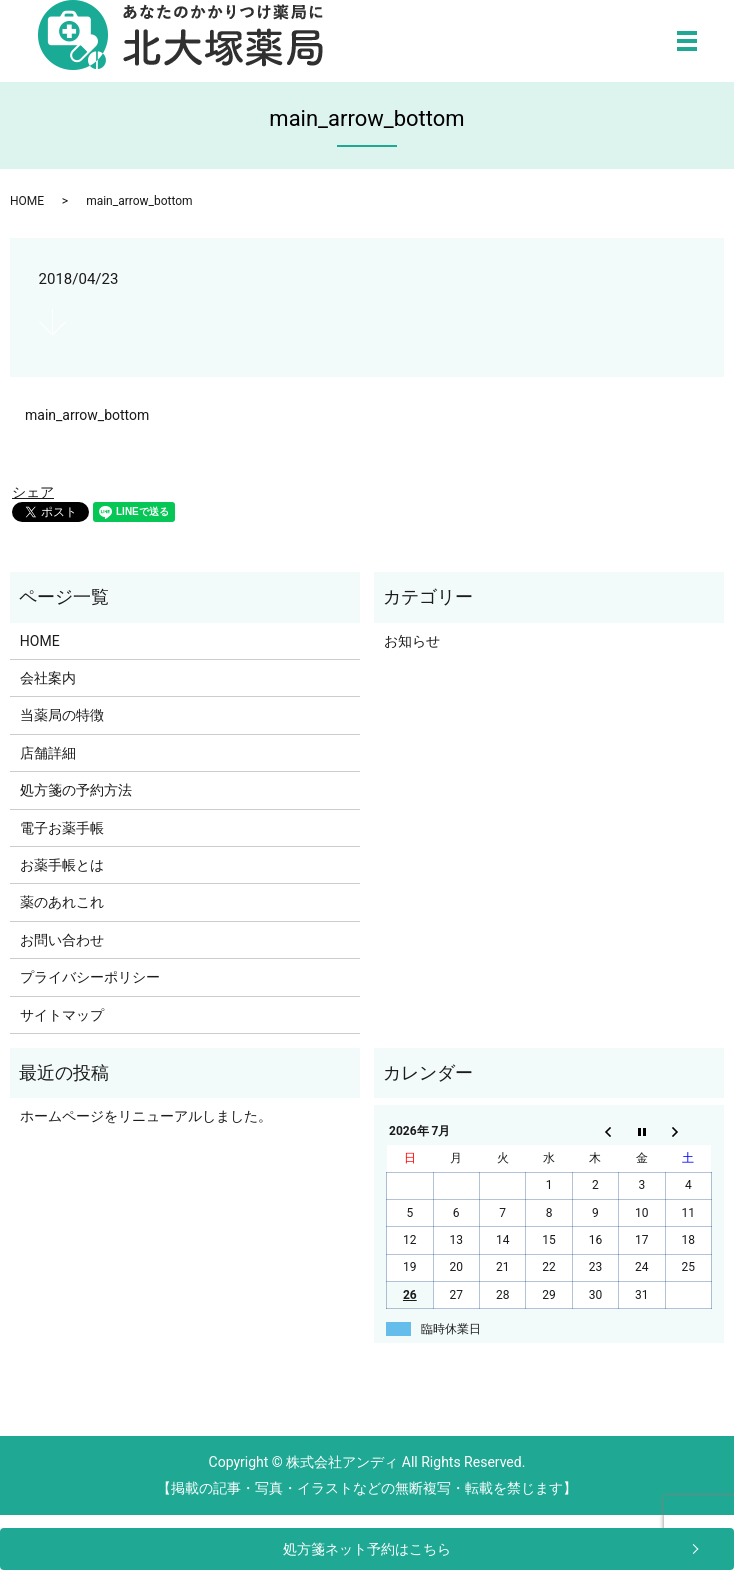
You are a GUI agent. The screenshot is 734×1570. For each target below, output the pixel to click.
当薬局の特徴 (62, 715)
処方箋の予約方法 (76, 790)
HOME (27, 201)
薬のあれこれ (62, 902)
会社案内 (48, 678)
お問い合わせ (62, 940)
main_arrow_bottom (87, 415)
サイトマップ (62, 1015)
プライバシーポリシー (90, 977)
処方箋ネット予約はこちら (367, 1549)
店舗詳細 (48, 753)
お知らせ (412, 641)
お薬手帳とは (62, 865)
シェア (33, 492)
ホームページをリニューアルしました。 (146, 1116)
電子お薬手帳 (62, 828)
